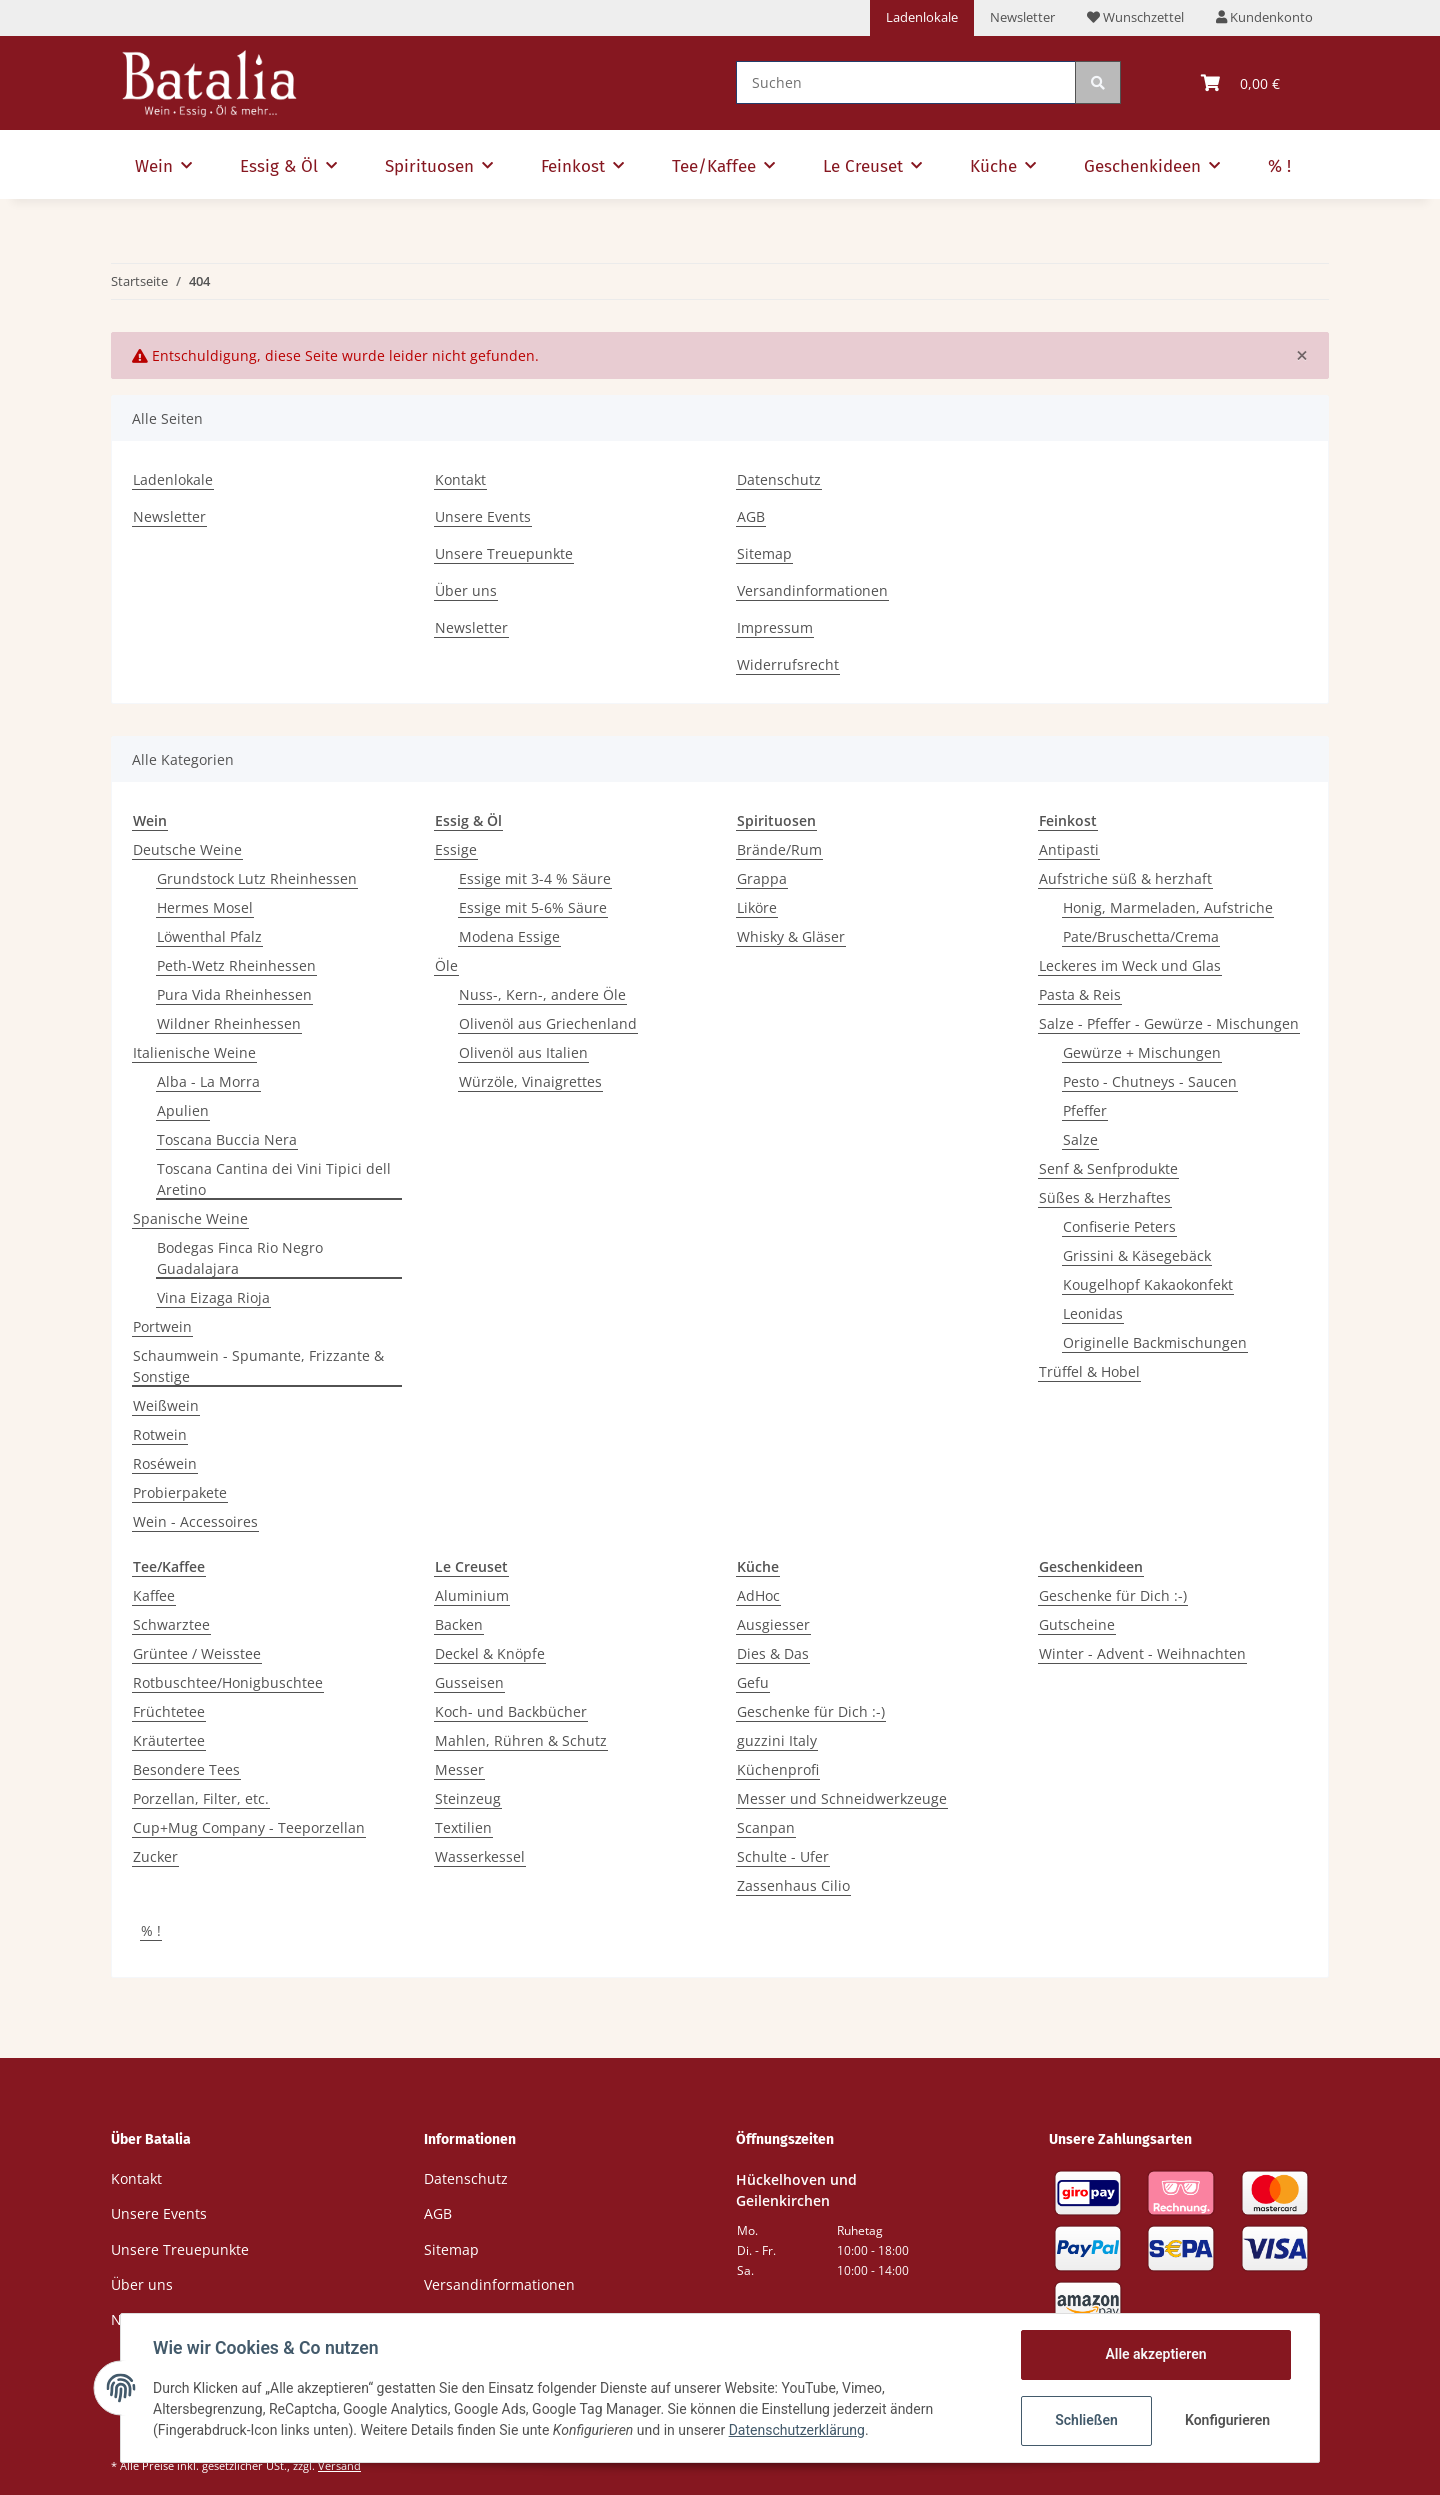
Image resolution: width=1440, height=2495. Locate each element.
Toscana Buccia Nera (227, 1139)
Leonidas (1093, 1313)
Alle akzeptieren (1155, 2354)
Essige (456, 849)
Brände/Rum (779, 849)
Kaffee (154, 1595)
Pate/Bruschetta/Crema (1141, 936)
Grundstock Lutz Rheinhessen (257, 878)
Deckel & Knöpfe (490, 1653)
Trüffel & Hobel (1089, 1371)
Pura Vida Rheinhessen (234, 994)
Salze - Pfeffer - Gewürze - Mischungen (1169, 1023)
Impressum (775, 627)
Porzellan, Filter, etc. (201, 1798)
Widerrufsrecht (788, 664)
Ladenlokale (922, 17)
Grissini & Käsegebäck (1137, 1255)
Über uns (466, 590)
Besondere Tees (186, 1769)
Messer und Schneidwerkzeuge (842, 1798)
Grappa (762, 878)
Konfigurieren (1227, 2420)
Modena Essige (509, 936)
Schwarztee (171, 1624)
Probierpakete (180, 1492)
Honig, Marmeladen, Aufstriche (1168, 907)
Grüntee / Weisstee (197, 1653)
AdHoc (758, 1595)
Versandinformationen (812, 590)
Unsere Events (483, 516)
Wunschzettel (1135, 17)
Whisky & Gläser (791, 936)
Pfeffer (1085, 1110)
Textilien (463, 1827)
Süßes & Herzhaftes (1105, 1197)
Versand (339, 2465)
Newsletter (1022, 17)
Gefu (753, 1682)
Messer (459, 1769)
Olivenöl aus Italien (523, 1052)
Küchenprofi (778, 1769)
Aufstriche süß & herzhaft (1125, 878)
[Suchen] (906, 82)
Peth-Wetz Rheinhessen (236, 965)
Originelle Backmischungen (1155, 1342)
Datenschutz (779, 479)
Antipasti (1069, 849)
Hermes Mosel (205, 907)
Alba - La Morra (208, 1081)
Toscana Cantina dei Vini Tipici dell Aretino (274, 1179)
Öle (446, 965)
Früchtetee (169, 1711)
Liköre (757, 907)
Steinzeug (468, 1798)
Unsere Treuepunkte (504, 553)
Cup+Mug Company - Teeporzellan (249, 1827)
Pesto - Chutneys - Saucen (1150, 1081)
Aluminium (472, 1595)
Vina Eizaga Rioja (213, 1297)
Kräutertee (169, 1740)
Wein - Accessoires (195, 1521)
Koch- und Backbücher (511, 1711)
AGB (751, 516)
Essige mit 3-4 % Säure (535, 878)
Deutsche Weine (187, 849)
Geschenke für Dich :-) (811, 1711)
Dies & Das (773, 1653)
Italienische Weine (194, 1052)
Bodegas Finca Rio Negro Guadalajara (240, 1258)
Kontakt (460, 479)
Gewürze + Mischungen (1142, 1052)
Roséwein (165, 1463)
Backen (459, 1624)
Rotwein (160, 1434)
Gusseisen (469, 1682)
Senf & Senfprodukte (1108, 1168)
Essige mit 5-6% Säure (533, 907)
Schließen (1086, 2420)
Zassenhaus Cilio (793, 1885)
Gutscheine (1077, 1624)
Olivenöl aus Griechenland (548, 1023)
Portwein (162, 1326)
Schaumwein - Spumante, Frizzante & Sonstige (258, 1366)
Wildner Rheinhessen (229, 1023)
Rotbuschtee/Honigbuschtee (228, 1682)
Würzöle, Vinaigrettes (530, 1081)
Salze (1080, 1139)
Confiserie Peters (1119, 1226)
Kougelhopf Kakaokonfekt (1148, 1284)
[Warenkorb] (1240, 83)
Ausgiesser (773, 1624)
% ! (151, 1930)
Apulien (183, 1110)
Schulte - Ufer (783, 1856)
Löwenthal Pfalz (209, 936)
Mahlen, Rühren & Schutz (521, 1740)
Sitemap (764, 553)
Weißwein (166, 1405)
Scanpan (766, 1827)
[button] (1264, 18)
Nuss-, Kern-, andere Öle (542, 994)
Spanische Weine (190, 1218)
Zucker (155, 1856)
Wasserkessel (480, 1856)
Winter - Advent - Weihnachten (1142, 1653)
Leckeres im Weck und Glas (1130, 965)
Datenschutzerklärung (797, 2430)
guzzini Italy (777, 1740)
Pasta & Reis (1080, 994)
